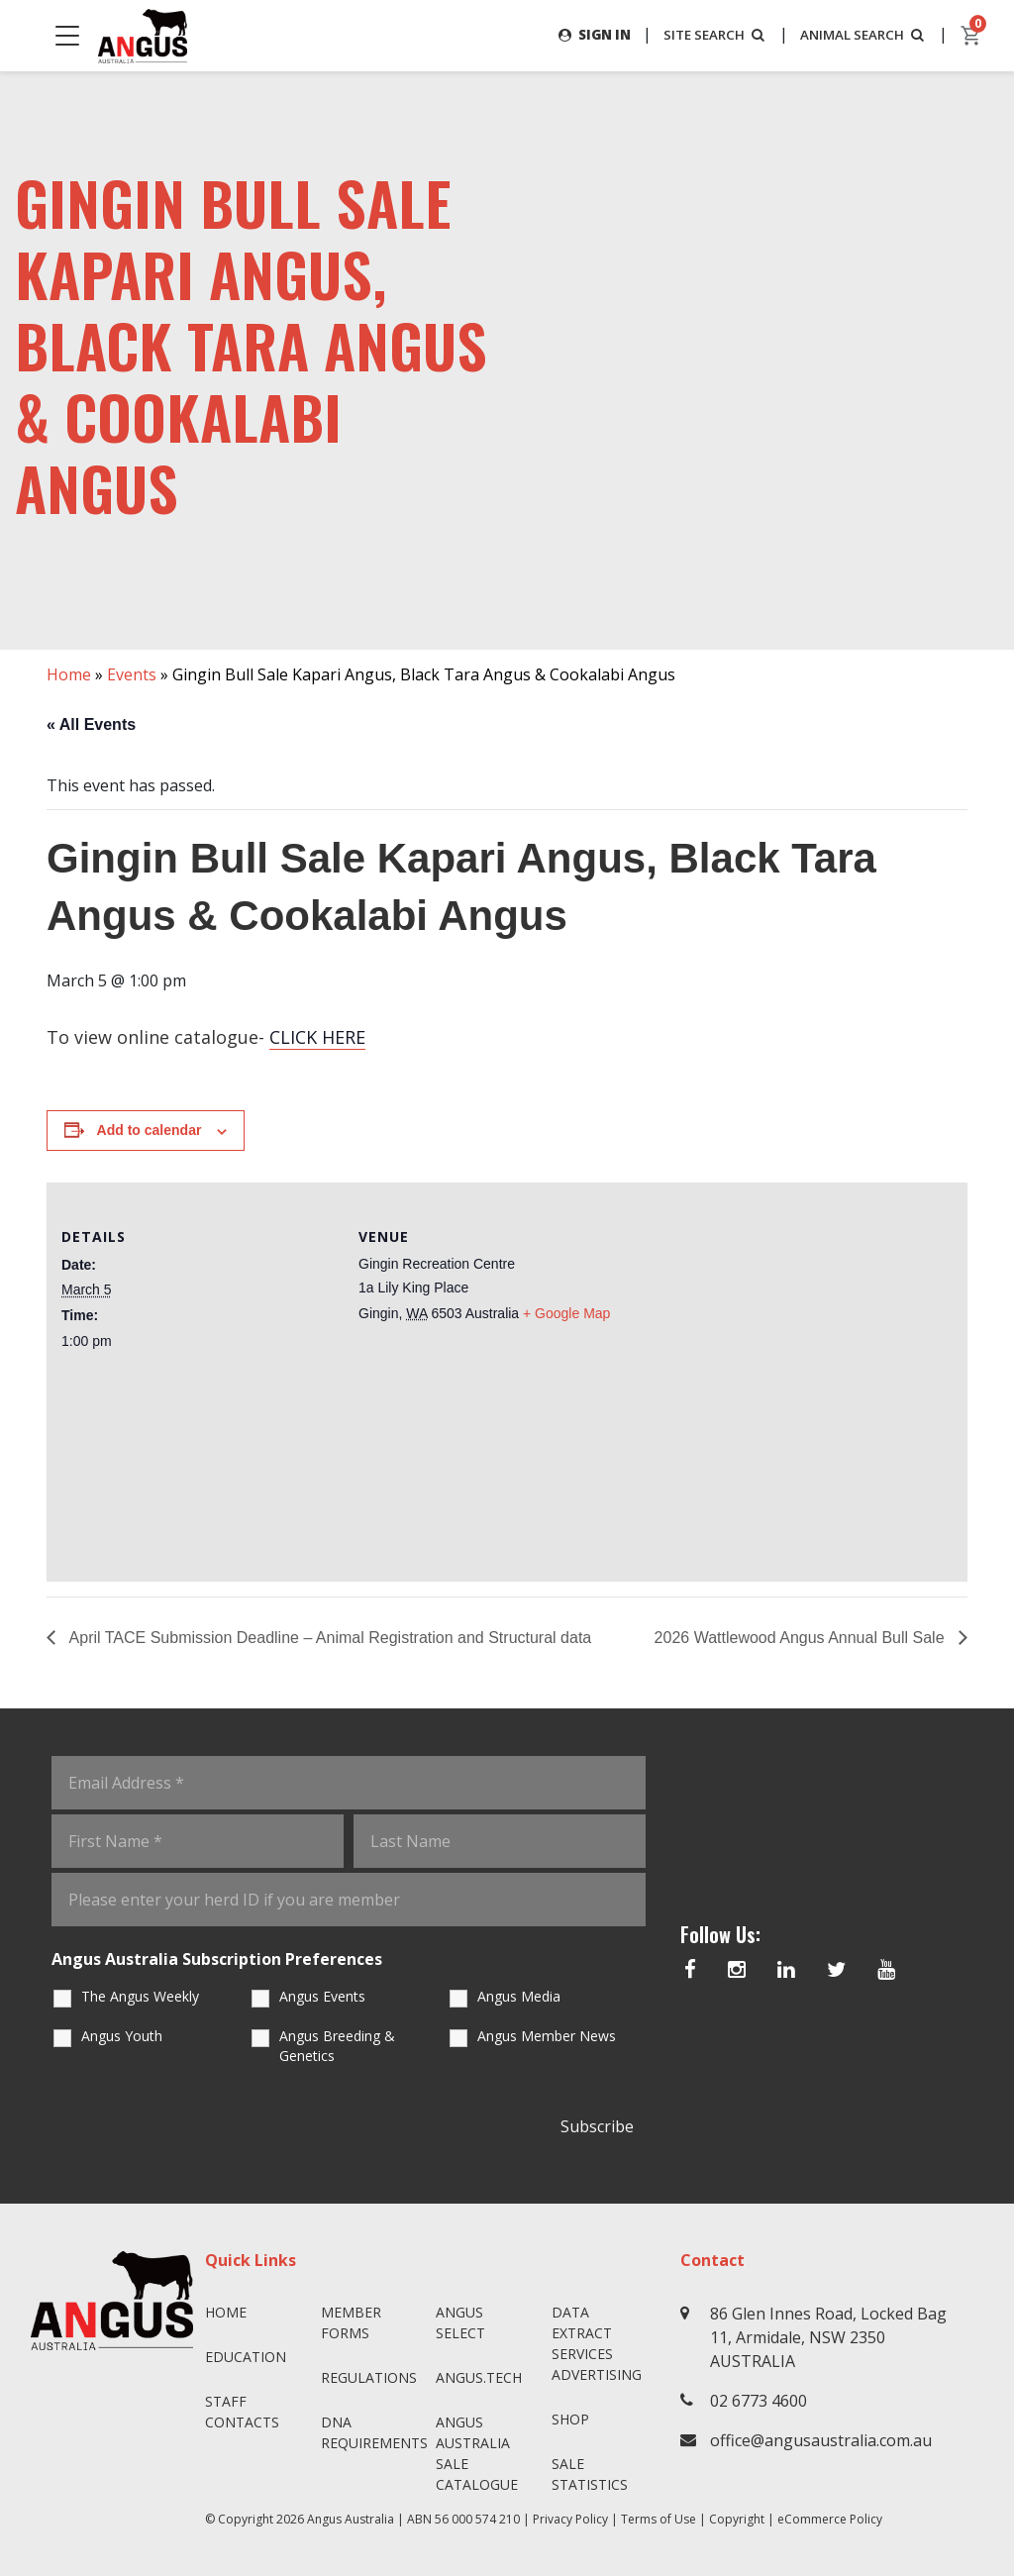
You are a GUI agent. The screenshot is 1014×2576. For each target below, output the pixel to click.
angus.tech (479, 2377)
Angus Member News (546, 2035)
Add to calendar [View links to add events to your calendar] (149, 1131)
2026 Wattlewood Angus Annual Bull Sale (802, 1637)
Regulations (369, 2377)
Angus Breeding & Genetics (337, 2045)
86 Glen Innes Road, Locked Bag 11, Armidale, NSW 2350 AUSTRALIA (828, 2337)
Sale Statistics (590, 2474)
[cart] (971, 35)
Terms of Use (658, 2519)
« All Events (91, 724)
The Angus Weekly (140, 1996)
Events (131, 674)
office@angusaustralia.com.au (821, 2440)
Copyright (736, 2519)
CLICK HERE (317, 1038)
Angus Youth (121, 2035)
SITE (705, 34)
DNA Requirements (371, 2432)
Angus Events (322, 1996)
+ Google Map (566, 1313)
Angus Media (518, 1996)
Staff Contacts (242, 2411)
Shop (570, 2419)
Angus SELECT (460, 2322)
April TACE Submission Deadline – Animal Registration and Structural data (328, 1637)
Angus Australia (350, 2519)
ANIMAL (860, 34)
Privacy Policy (570, 2519)
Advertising (597, 2374)
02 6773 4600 (758, 2401)
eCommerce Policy (829, 2519)
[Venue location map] (760, 1371)
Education (245, 2356)
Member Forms (351, 2322)
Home (69, 674)
